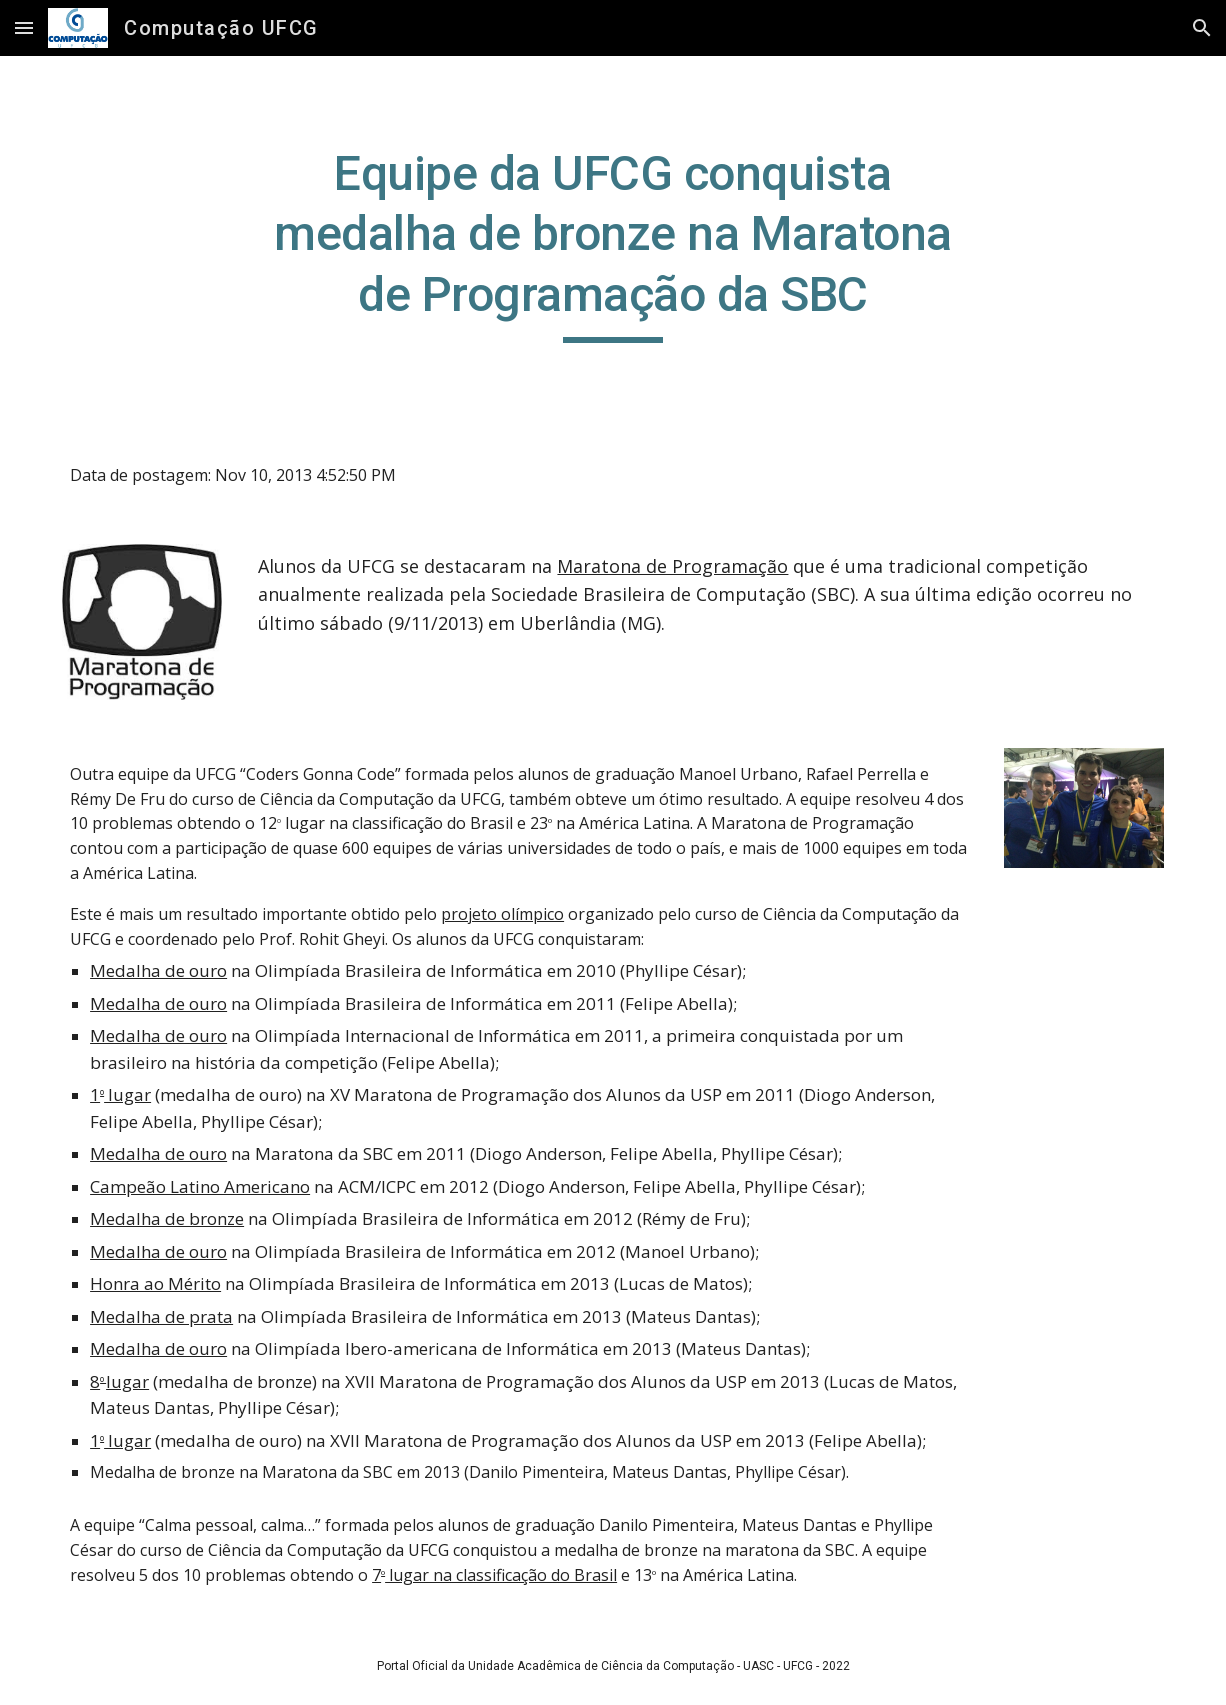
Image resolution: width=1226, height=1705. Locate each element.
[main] (612, 243)
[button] (24, 27)
